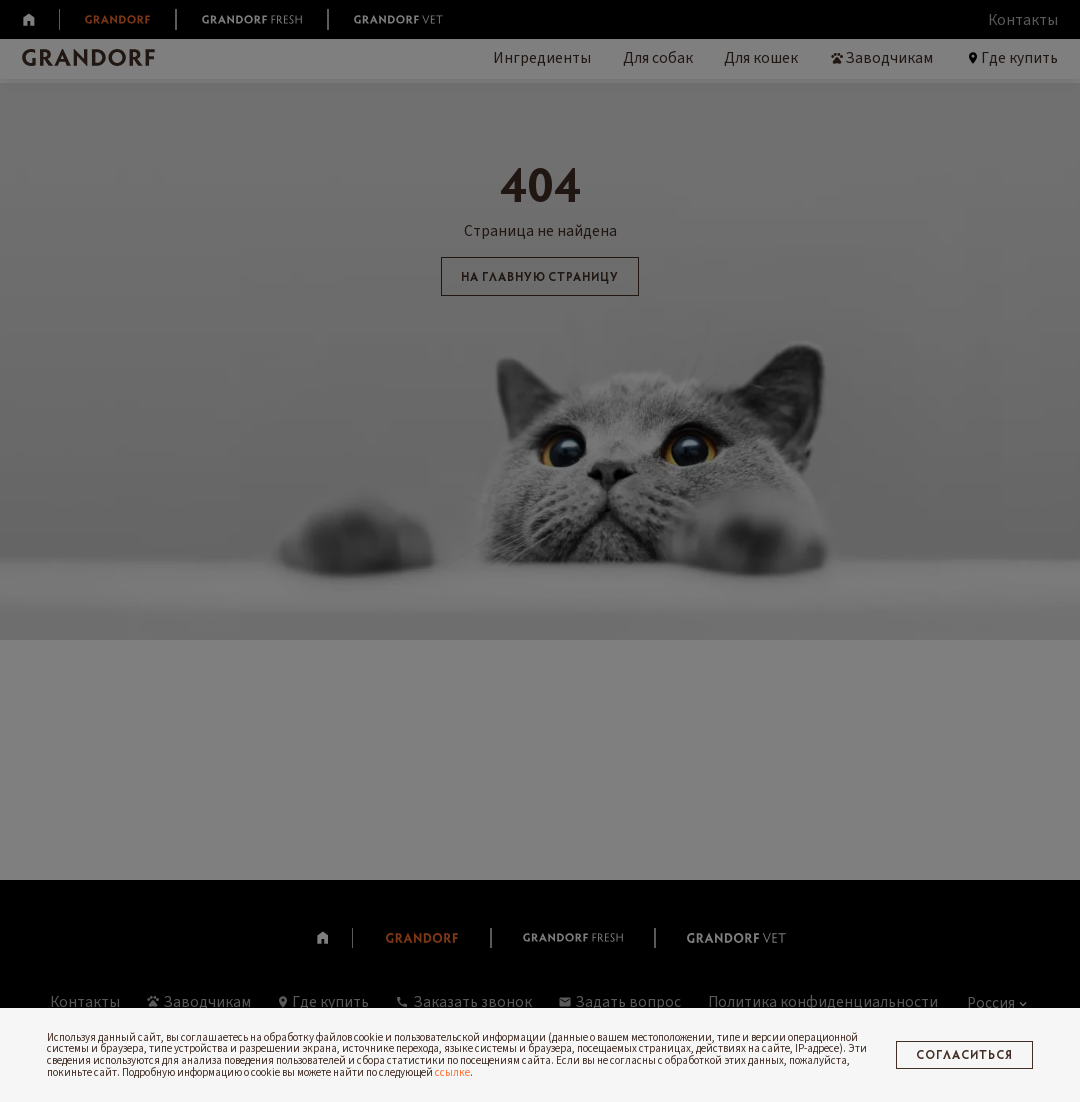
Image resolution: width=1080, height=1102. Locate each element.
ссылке (452, 1072)
